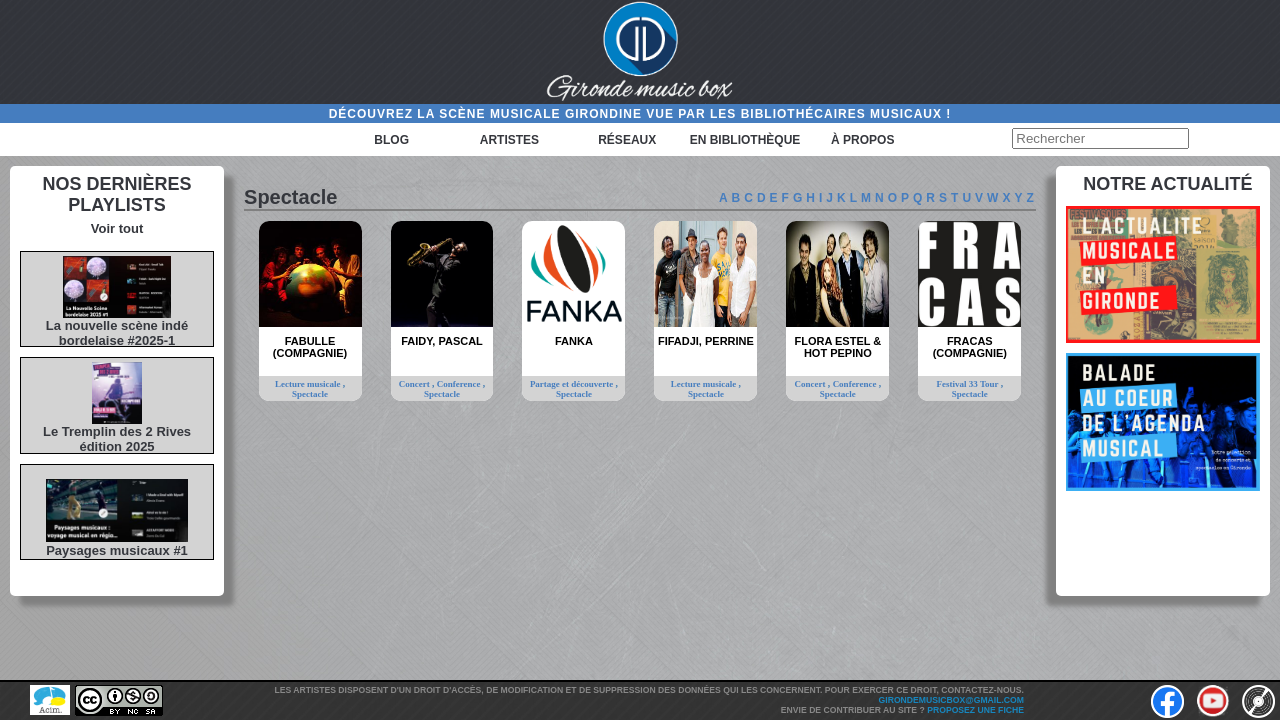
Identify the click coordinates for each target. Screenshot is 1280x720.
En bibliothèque (745, 140)
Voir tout (117, 228)
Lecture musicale (309, 384)
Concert (415, 384)
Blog (391, 140)
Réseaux (627, 140)
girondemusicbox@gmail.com (951, 700)
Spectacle (310, 394)
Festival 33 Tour (969, 384)
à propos (862, 140)
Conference (460, 384)
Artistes (509, 140)
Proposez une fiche (975, 710)
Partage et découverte (573, 384)
